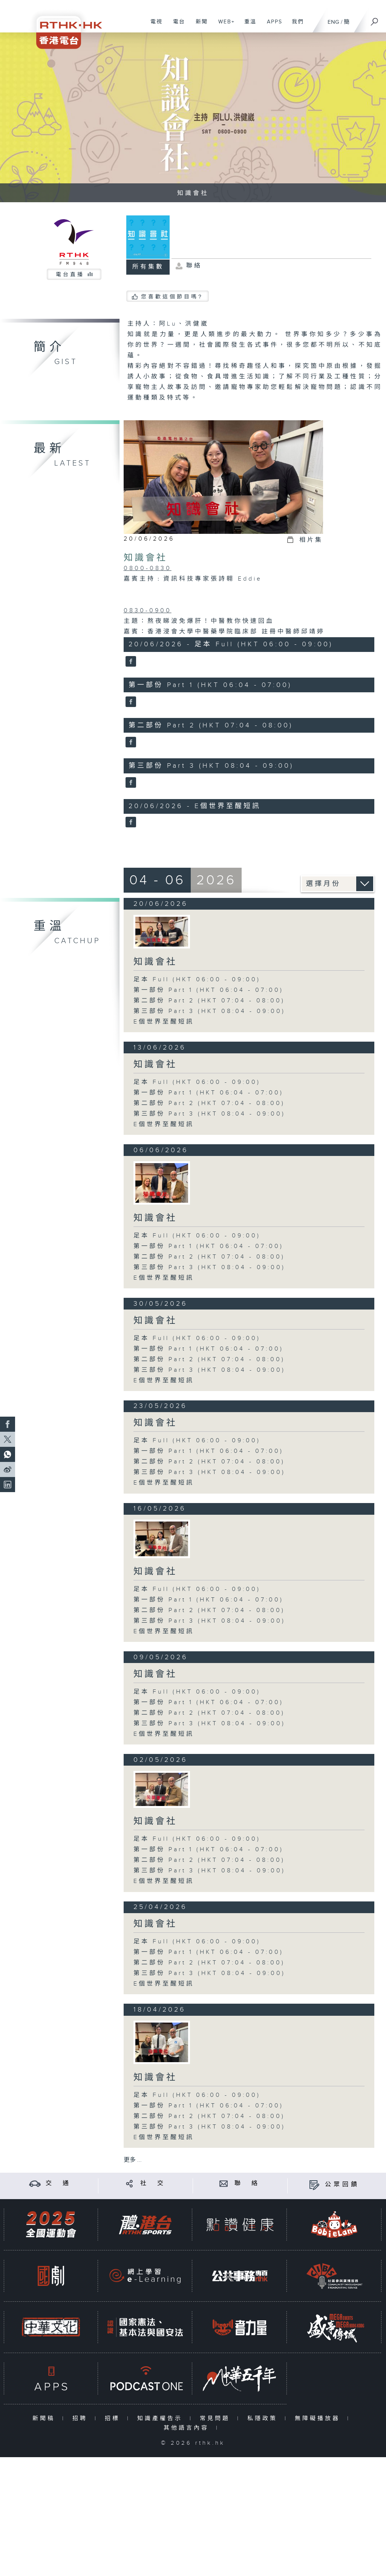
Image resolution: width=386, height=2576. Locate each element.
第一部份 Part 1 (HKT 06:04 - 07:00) (208, 990)
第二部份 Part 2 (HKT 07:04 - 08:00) (209, 1000)
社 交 (153, 2183)
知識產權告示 (161, 2418)
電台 (176, 25)
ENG (333, 22)
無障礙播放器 (319, 2418)
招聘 (81, 2418)
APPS (271, 25)
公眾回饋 (342, 2184)
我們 (295, 25)
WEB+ (224, 25)
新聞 (199, 25)
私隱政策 (264, 2418)
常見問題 (216, 2418)
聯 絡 (247, 2183)
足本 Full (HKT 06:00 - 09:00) (196, 979)
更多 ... (133, 2160)
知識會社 (145, 558)
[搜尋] (374, 19)
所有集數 (148, 267)
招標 (114, 2418)
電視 (153, 25)
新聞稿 (45, 2418)
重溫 (247, 25)
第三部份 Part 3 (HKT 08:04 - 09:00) (209, 1011)
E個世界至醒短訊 (163, 1021)
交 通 (58, 2183)
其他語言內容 (188, 2428)
